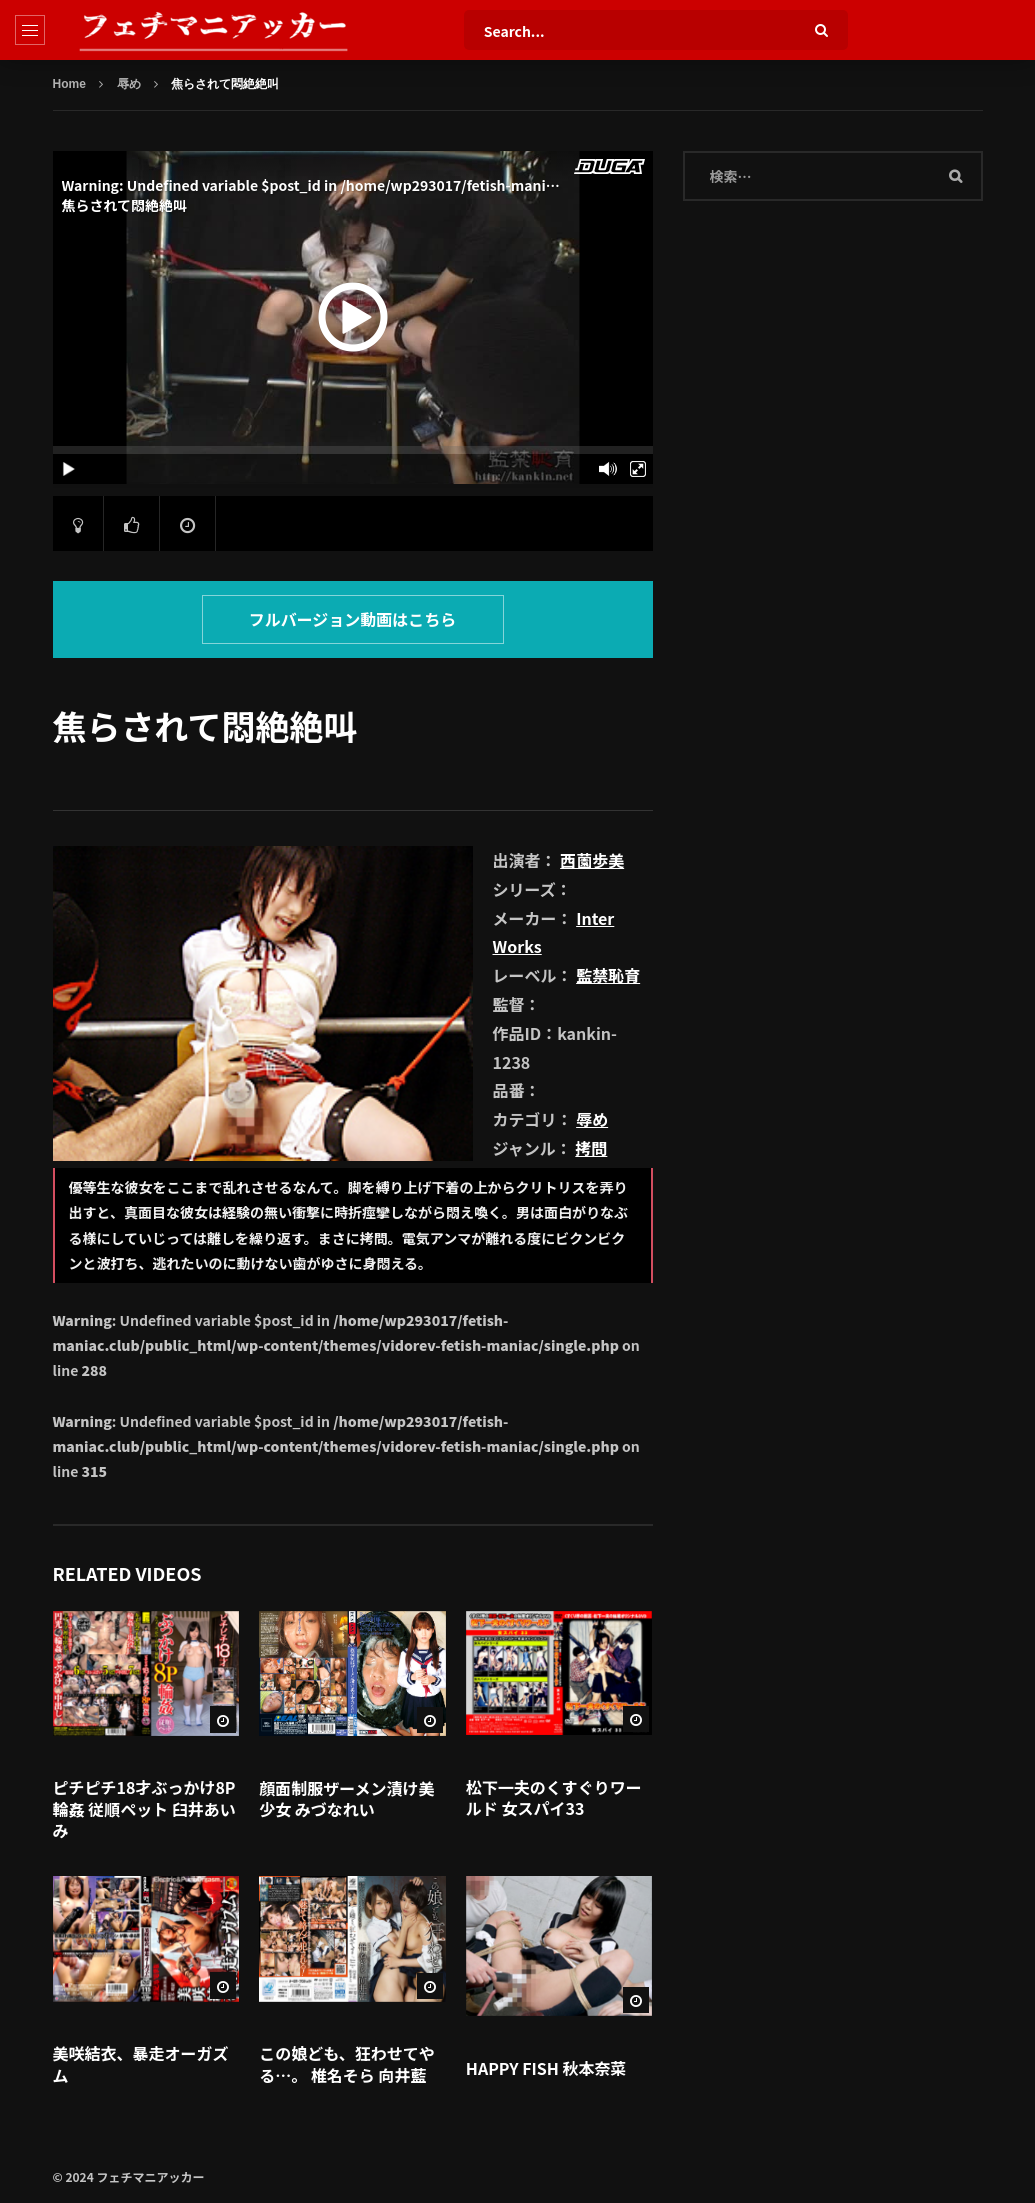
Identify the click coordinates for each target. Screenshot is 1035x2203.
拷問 (591, 1148)
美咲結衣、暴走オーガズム (141, 2064)
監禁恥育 (608, 975)
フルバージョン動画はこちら (353, 619)
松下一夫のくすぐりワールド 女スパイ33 (554, 1798)
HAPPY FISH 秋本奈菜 (546, 2068)
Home (69, 84)
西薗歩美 (592, 860)
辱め (129, 84)
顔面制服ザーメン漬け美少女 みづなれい (346, 1799)
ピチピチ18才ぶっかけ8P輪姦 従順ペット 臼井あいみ (144, 1808)
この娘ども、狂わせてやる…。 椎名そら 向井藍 (347, 2064)
